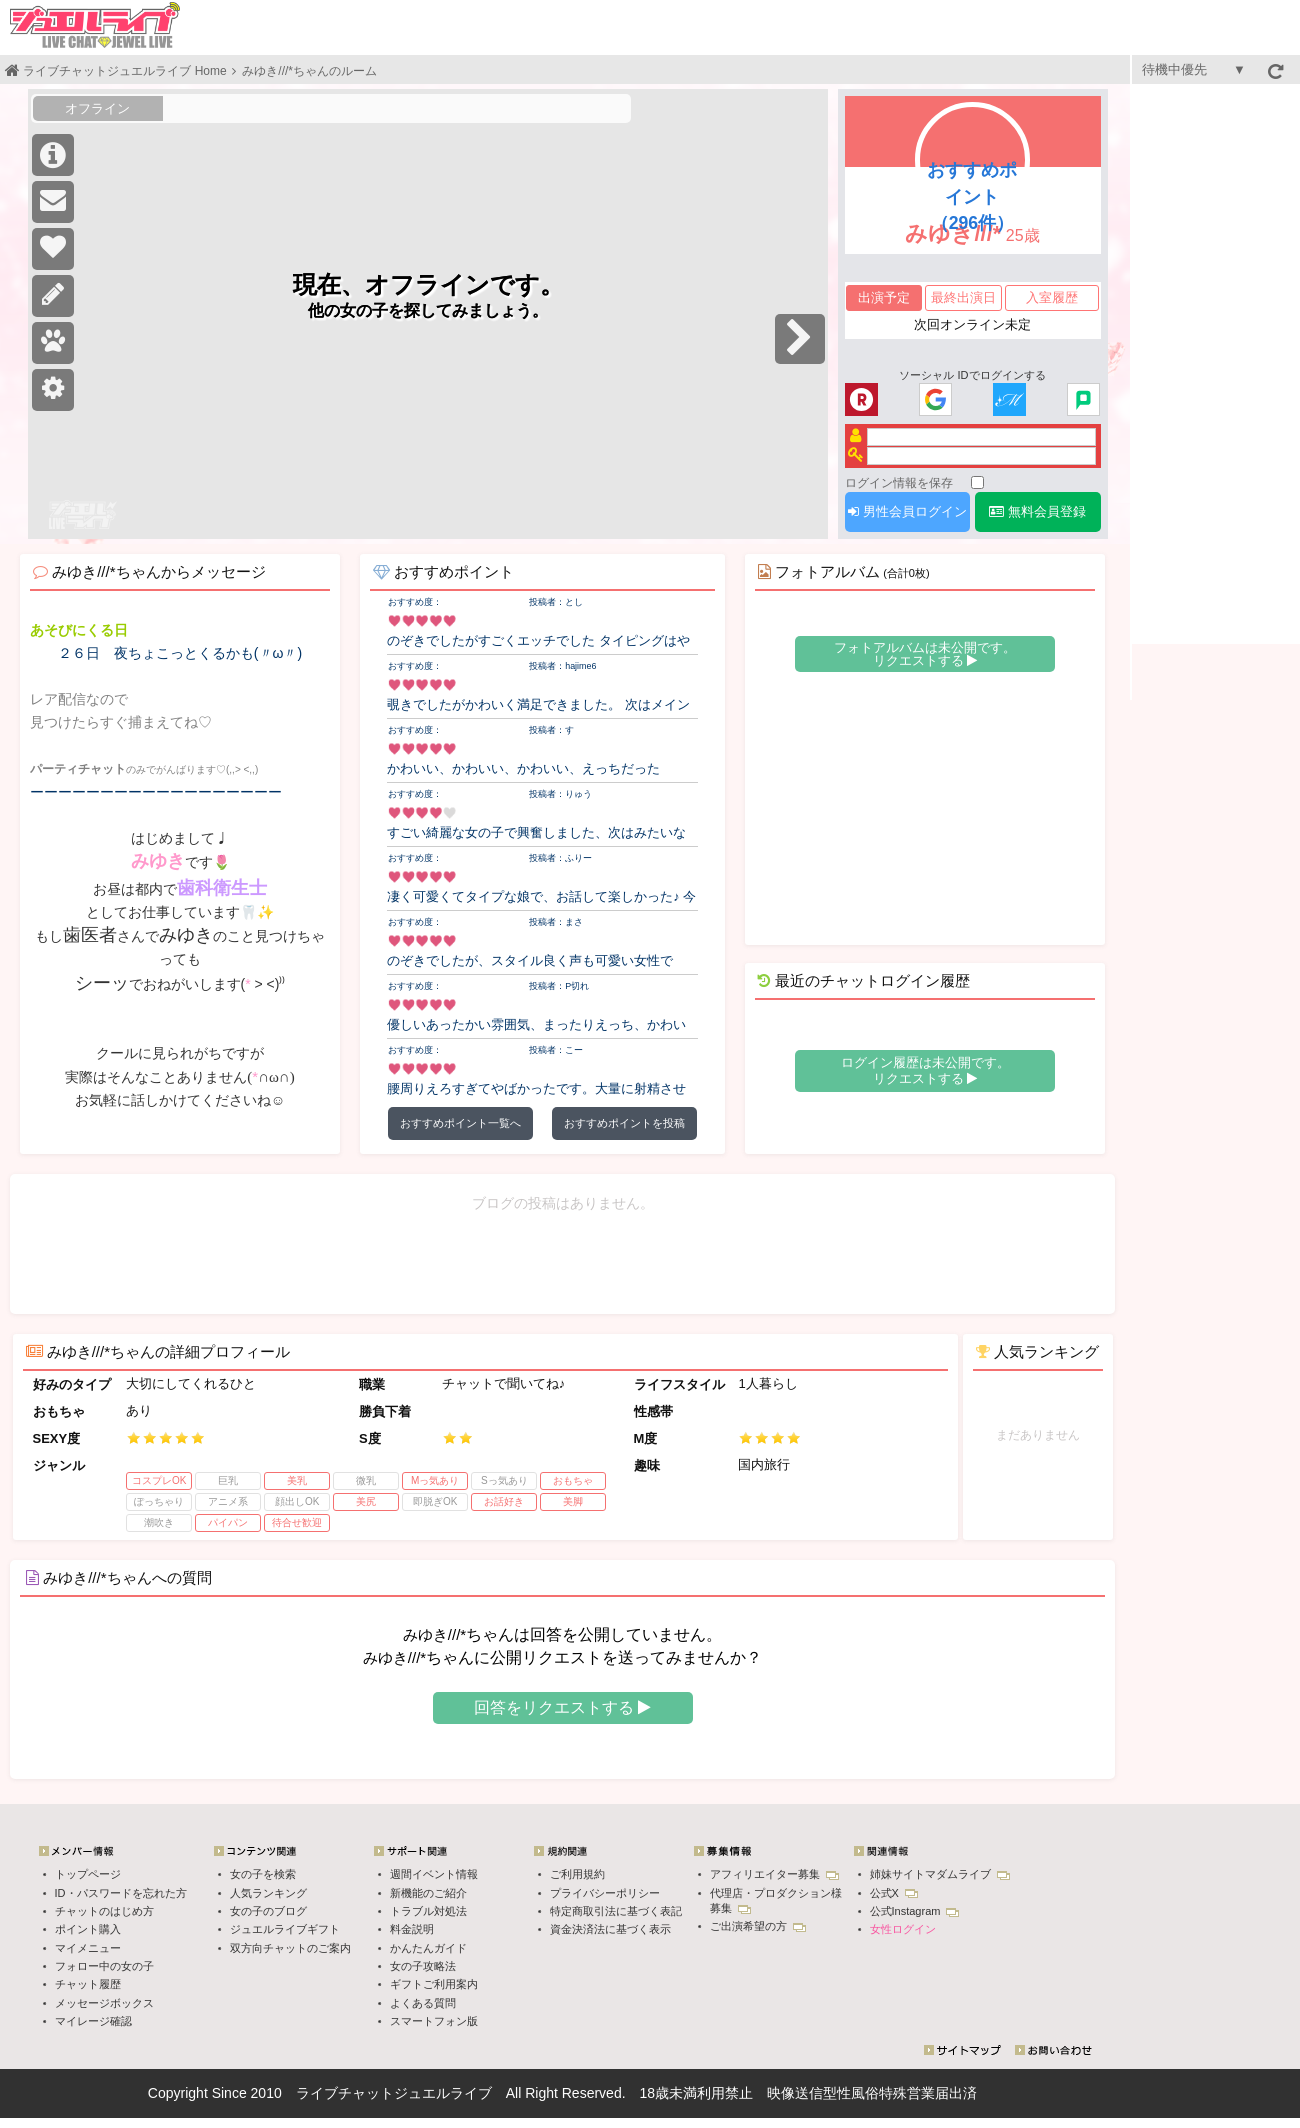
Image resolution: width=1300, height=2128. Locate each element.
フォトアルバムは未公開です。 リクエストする (925, 654)
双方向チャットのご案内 (290, 1948)
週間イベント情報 (434, 1874)
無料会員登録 (1037, 511)
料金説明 (412, 1929)
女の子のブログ (268, 1911)
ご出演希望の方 (758, 1926)
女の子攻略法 (423, 1966)
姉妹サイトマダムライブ (940, 1874)
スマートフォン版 (434, 2021)
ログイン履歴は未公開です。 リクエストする (925, 1070)
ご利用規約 (577, 1874)
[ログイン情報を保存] (977, 482)
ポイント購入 (88, 1929)
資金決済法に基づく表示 (610, 1929)
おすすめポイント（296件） (972, 197)
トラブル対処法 (428, 1911)
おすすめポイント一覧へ (460, 1123)
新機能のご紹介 (428, 1893)
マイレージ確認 (93, 2021)
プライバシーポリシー (605, 1893)
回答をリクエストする (562, 1707)
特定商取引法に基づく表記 (616, 1911)
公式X (894, 1893)
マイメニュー (88, 1948)
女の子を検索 (263, 1874)
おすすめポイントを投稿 (624, 1123)
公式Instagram (915, 1911)
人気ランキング (268, 1893)
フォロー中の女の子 (104, 1966)
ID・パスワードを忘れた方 (121, 1893)
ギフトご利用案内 (434, 1984)
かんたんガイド (428, 1948)
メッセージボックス (104, 2003)
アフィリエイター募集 (774, 1874)
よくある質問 (423, 2003)
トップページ (88, 1874)
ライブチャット (345, 2093)
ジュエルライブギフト (285, 1929)
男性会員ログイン (907, 511)
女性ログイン (903, 1929)
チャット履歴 (88, 1984)
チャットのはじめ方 (104, 1911)
